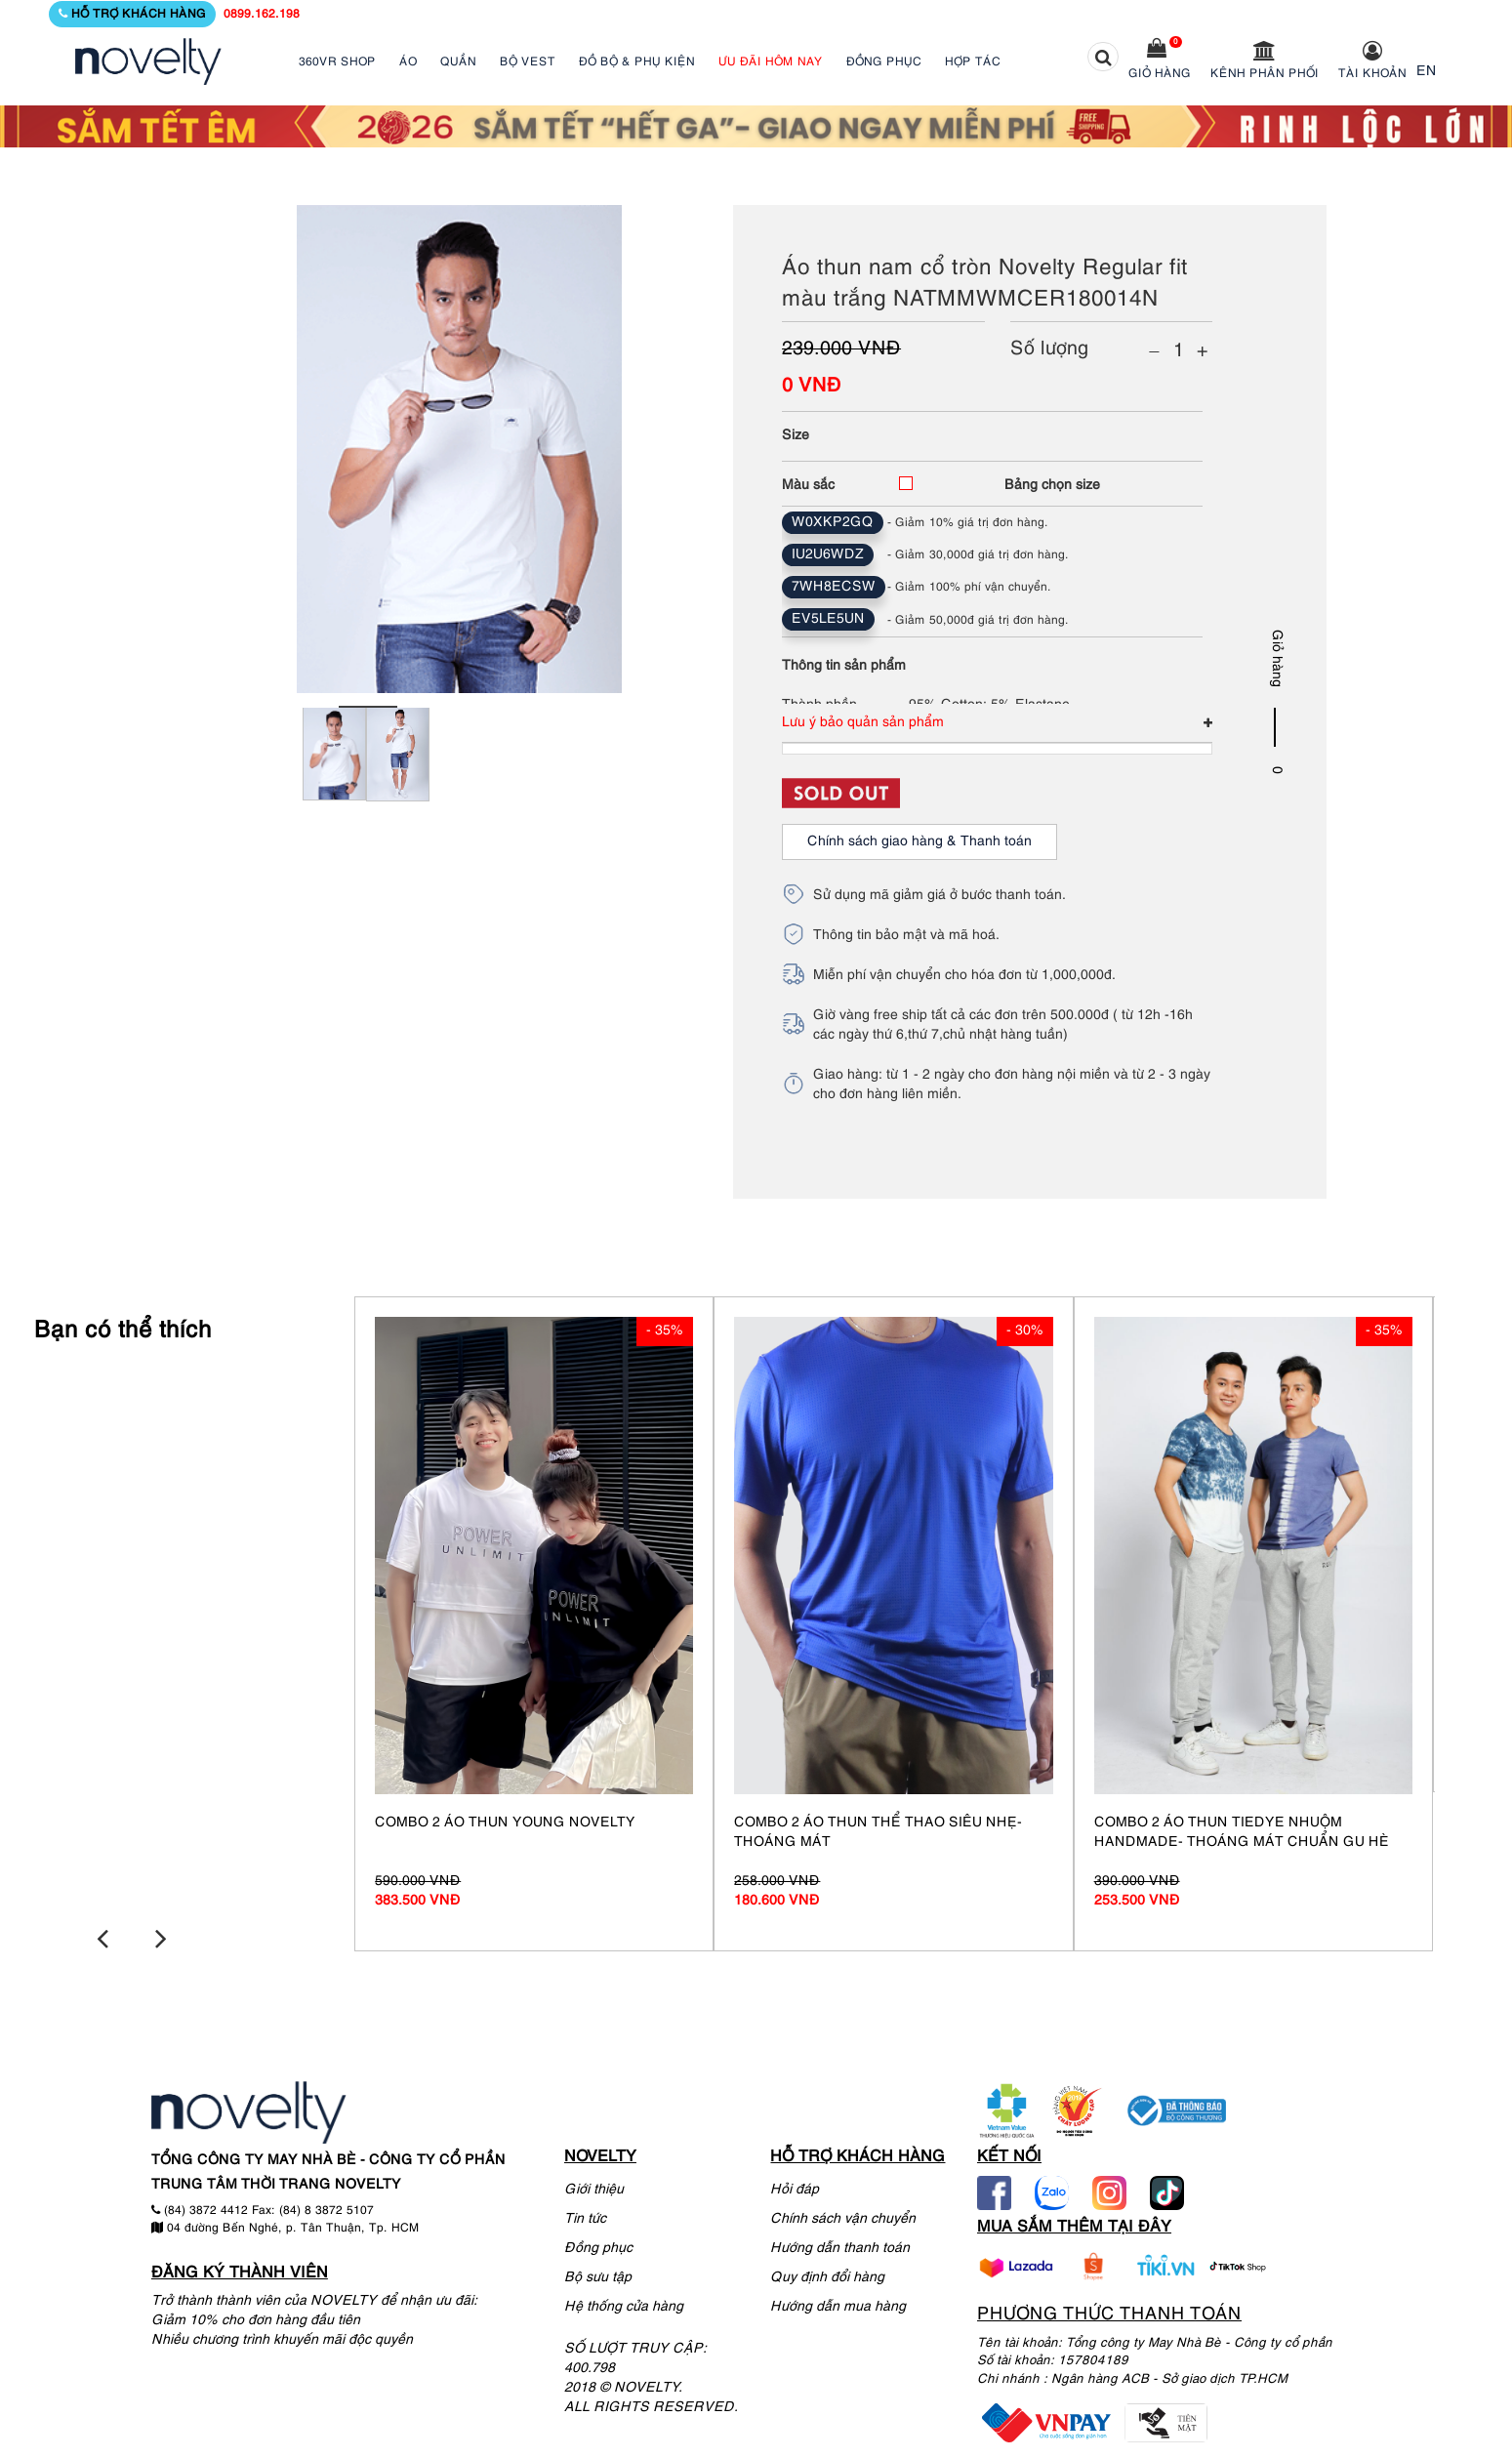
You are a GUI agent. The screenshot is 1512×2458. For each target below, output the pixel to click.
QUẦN (458, 62)
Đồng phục (598, 2245)
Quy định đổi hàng (827, 2275)
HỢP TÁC (973, 62)
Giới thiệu (594, 2187)
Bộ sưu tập (598, 2275)
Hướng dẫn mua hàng (838, 2304)
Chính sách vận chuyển (843, 2216)
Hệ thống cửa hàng (623, 2304)
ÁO (408, 62)
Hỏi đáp (794, 2187)
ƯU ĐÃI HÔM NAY (770, 62)
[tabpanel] (334, 766)
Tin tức (585, 2216)
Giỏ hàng (1159, 73)
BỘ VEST (527, 62)
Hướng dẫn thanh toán (840, 2245)
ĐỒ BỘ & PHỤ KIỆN (637, 62)
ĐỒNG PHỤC (883, 62)
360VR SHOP (337, 62)
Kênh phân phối (1264, 73)
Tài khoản (1372, 73)
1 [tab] (368, 707)
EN (1426, 71)
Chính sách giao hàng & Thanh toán (919, 842)
